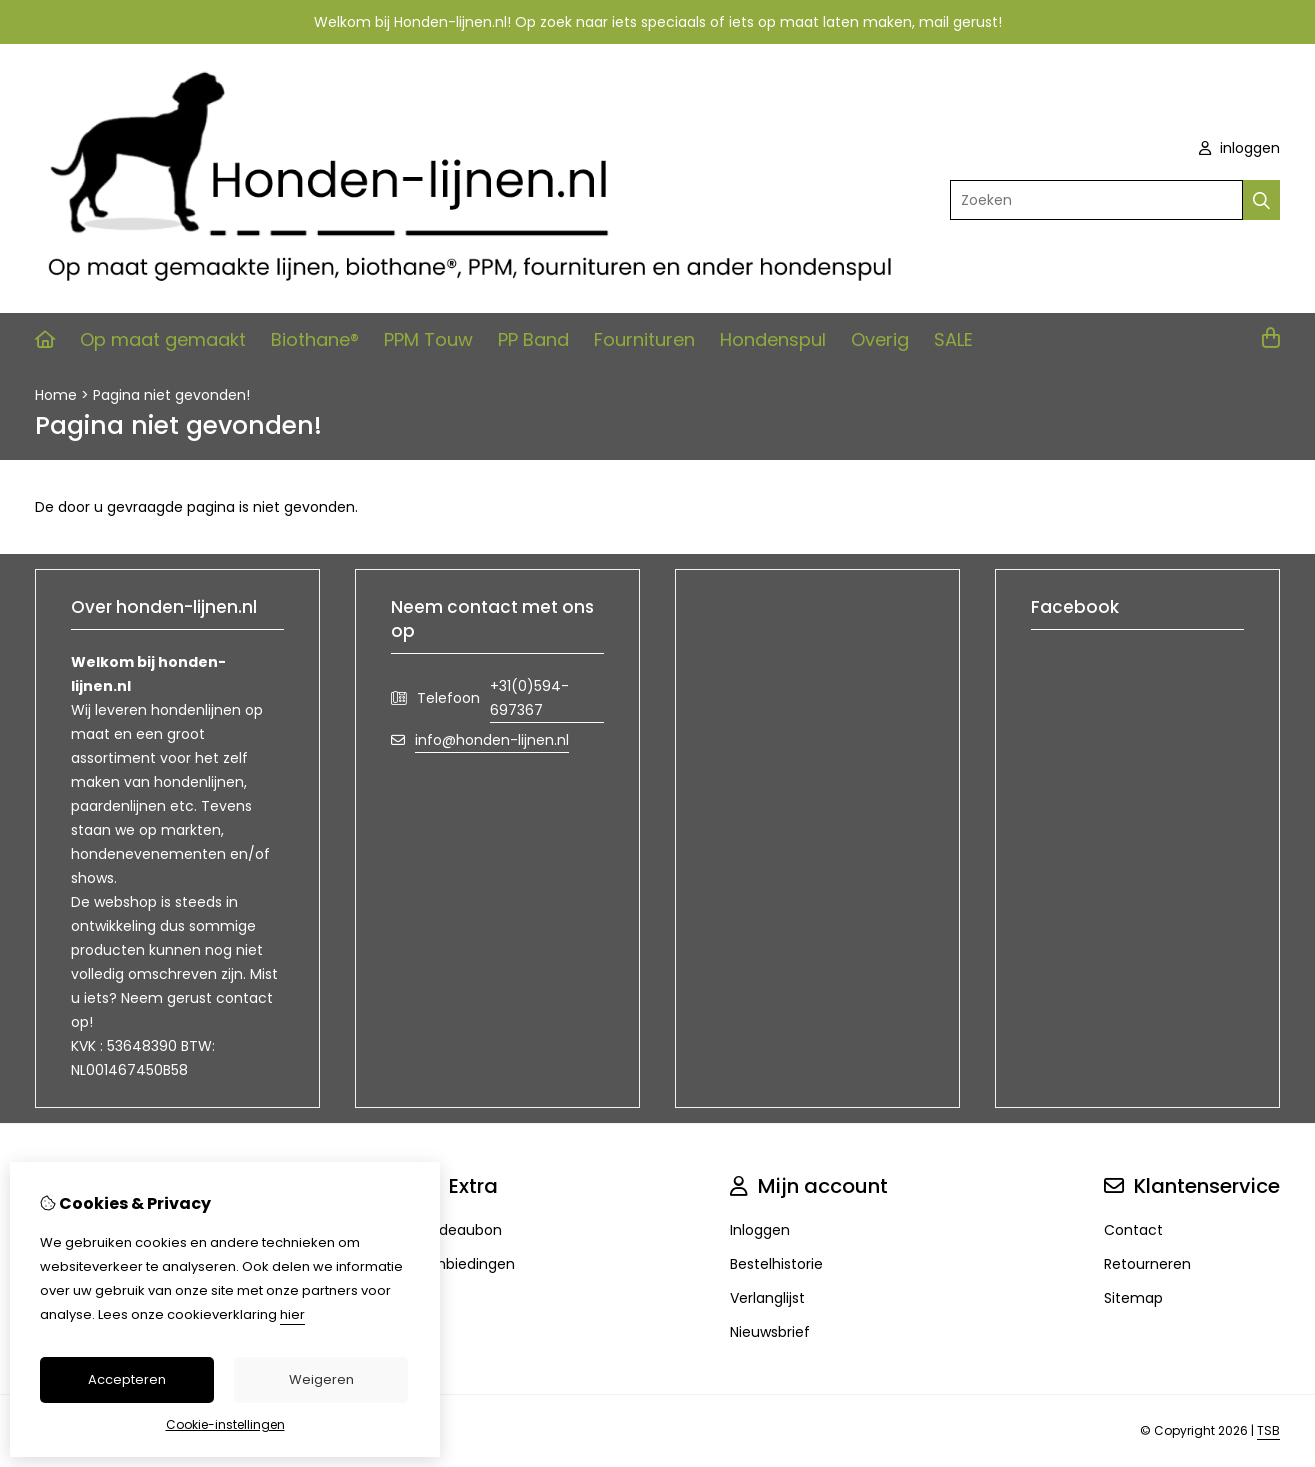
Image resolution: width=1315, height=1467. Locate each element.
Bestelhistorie (776, 1264)
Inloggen (760, 1230)
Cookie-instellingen (225, 1424)
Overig (880, 339)
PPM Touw (428, 339)
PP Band (533, 339)
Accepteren (127, 1379)
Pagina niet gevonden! (171, 395)
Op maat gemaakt (163, 339)
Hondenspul (773, 339)
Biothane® (315, 339)
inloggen (1239, 148)
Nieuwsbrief (770, 1332)
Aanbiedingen (467, 1264)
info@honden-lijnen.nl (492, 740)
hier (292, 1314)
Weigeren (321, 1379)
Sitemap (1133, 1298)
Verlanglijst (767, 1298)
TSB (1268, 1430)
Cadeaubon (460, 1230)
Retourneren (1147, 1264)
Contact (1133, 1230)
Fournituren (644, 339)
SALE (953, 339)
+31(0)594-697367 (529, 698)
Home (56, 395)
